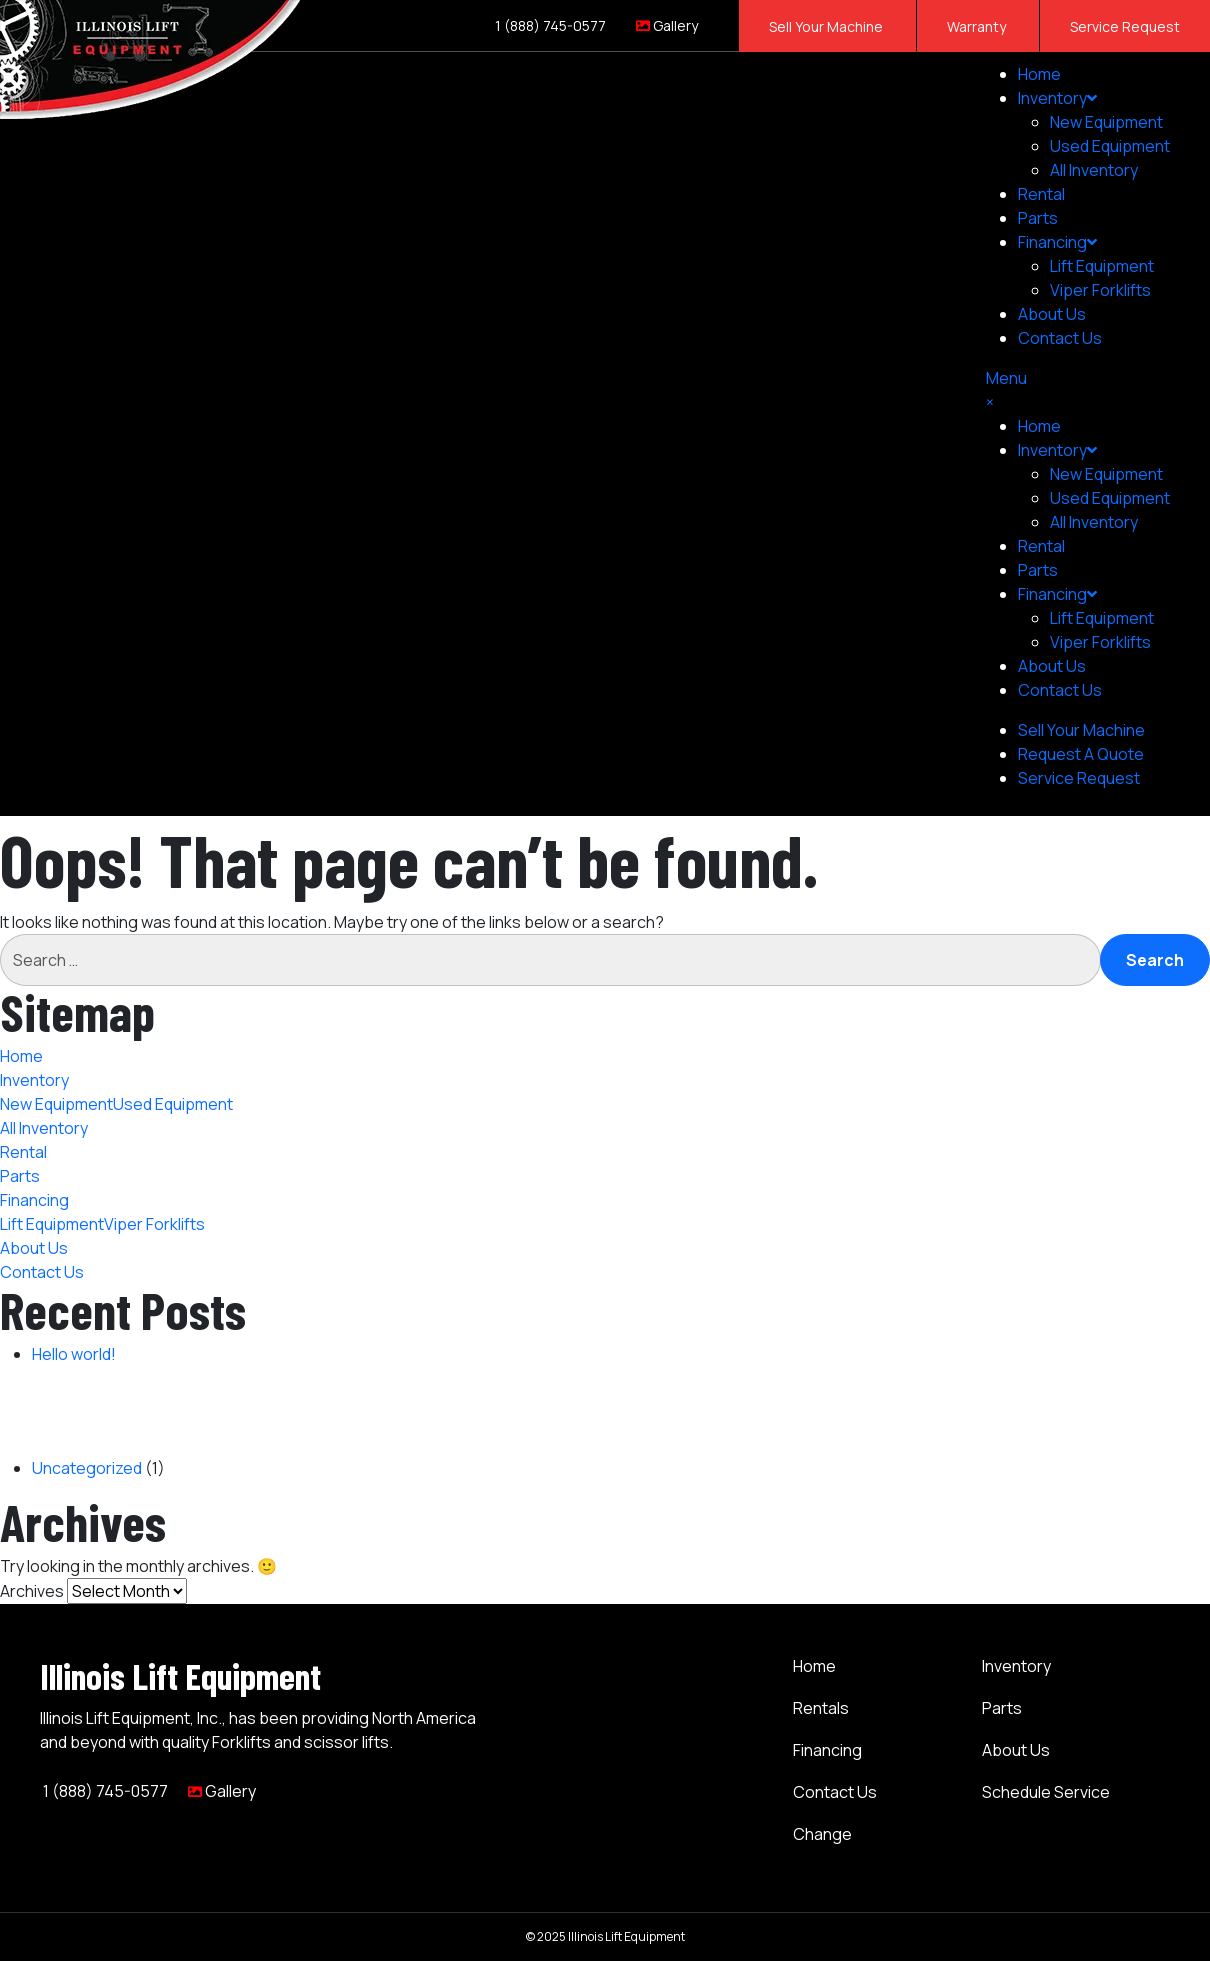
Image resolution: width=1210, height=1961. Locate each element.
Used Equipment (1110, 146)
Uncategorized (87, 1468)
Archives (32, 1591)
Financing (1057, 242)
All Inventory (1094, 170)
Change (822, 1834)
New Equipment (1106, 122)
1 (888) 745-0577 (549, 25)
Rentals (821, 1708)
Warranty (978, 26)
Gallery (667, 25)
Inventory (1057, 98)
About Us (1052, 314)
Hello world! (74, 1354)
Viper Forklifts (1100, 290)
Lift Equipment (1102, 266)
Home (1039, 74)
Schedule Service (1046, 1792)
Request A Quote (1081, 754)
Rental (1041, 194)
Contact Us (1060, 338)
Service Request (1125, 26)
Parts (1038, 218)
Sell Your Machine (827, 26)
